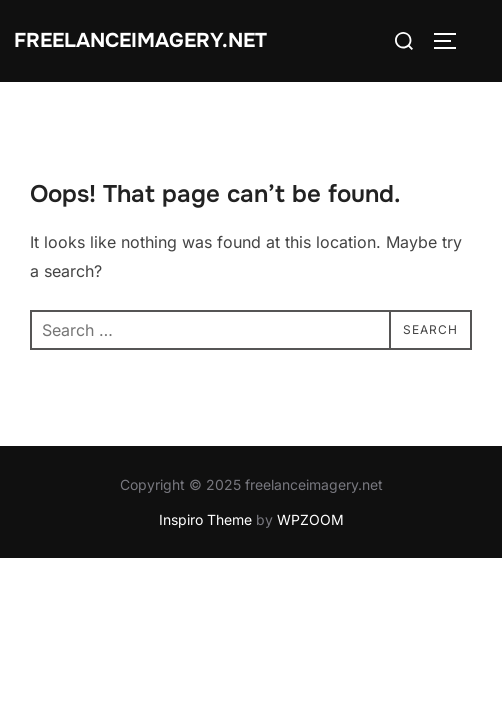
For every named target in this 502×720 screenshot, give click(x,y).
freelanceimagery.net (140, 40)
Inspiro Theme (205, 519)
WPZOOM (310, 519)
